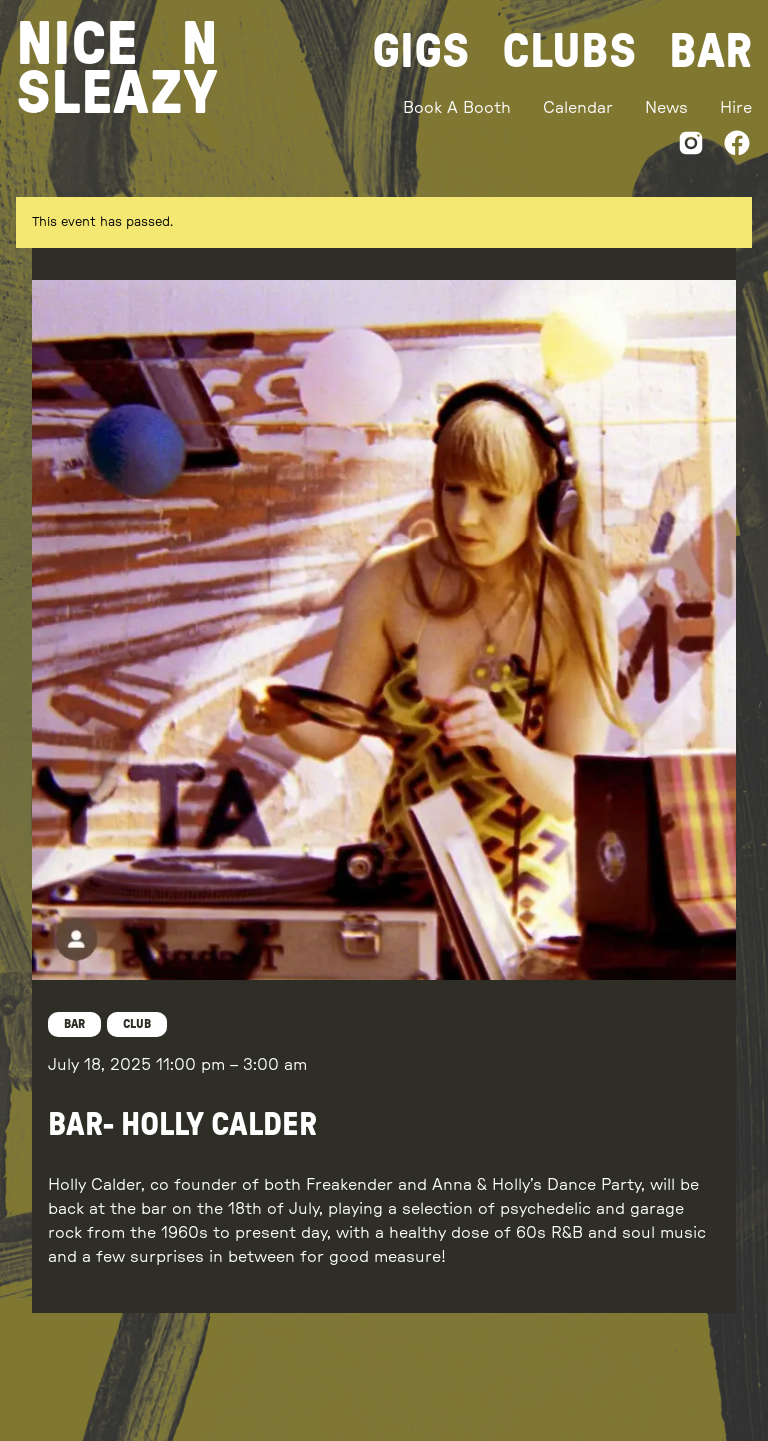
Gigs (421, 52)
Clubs (569, 52)
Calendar (578, 108)
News (666, 108)
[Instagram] (691, 146)
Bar (710, 52)
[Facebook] (737, 146)
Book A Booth (457, 108)
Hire (736, 108)
